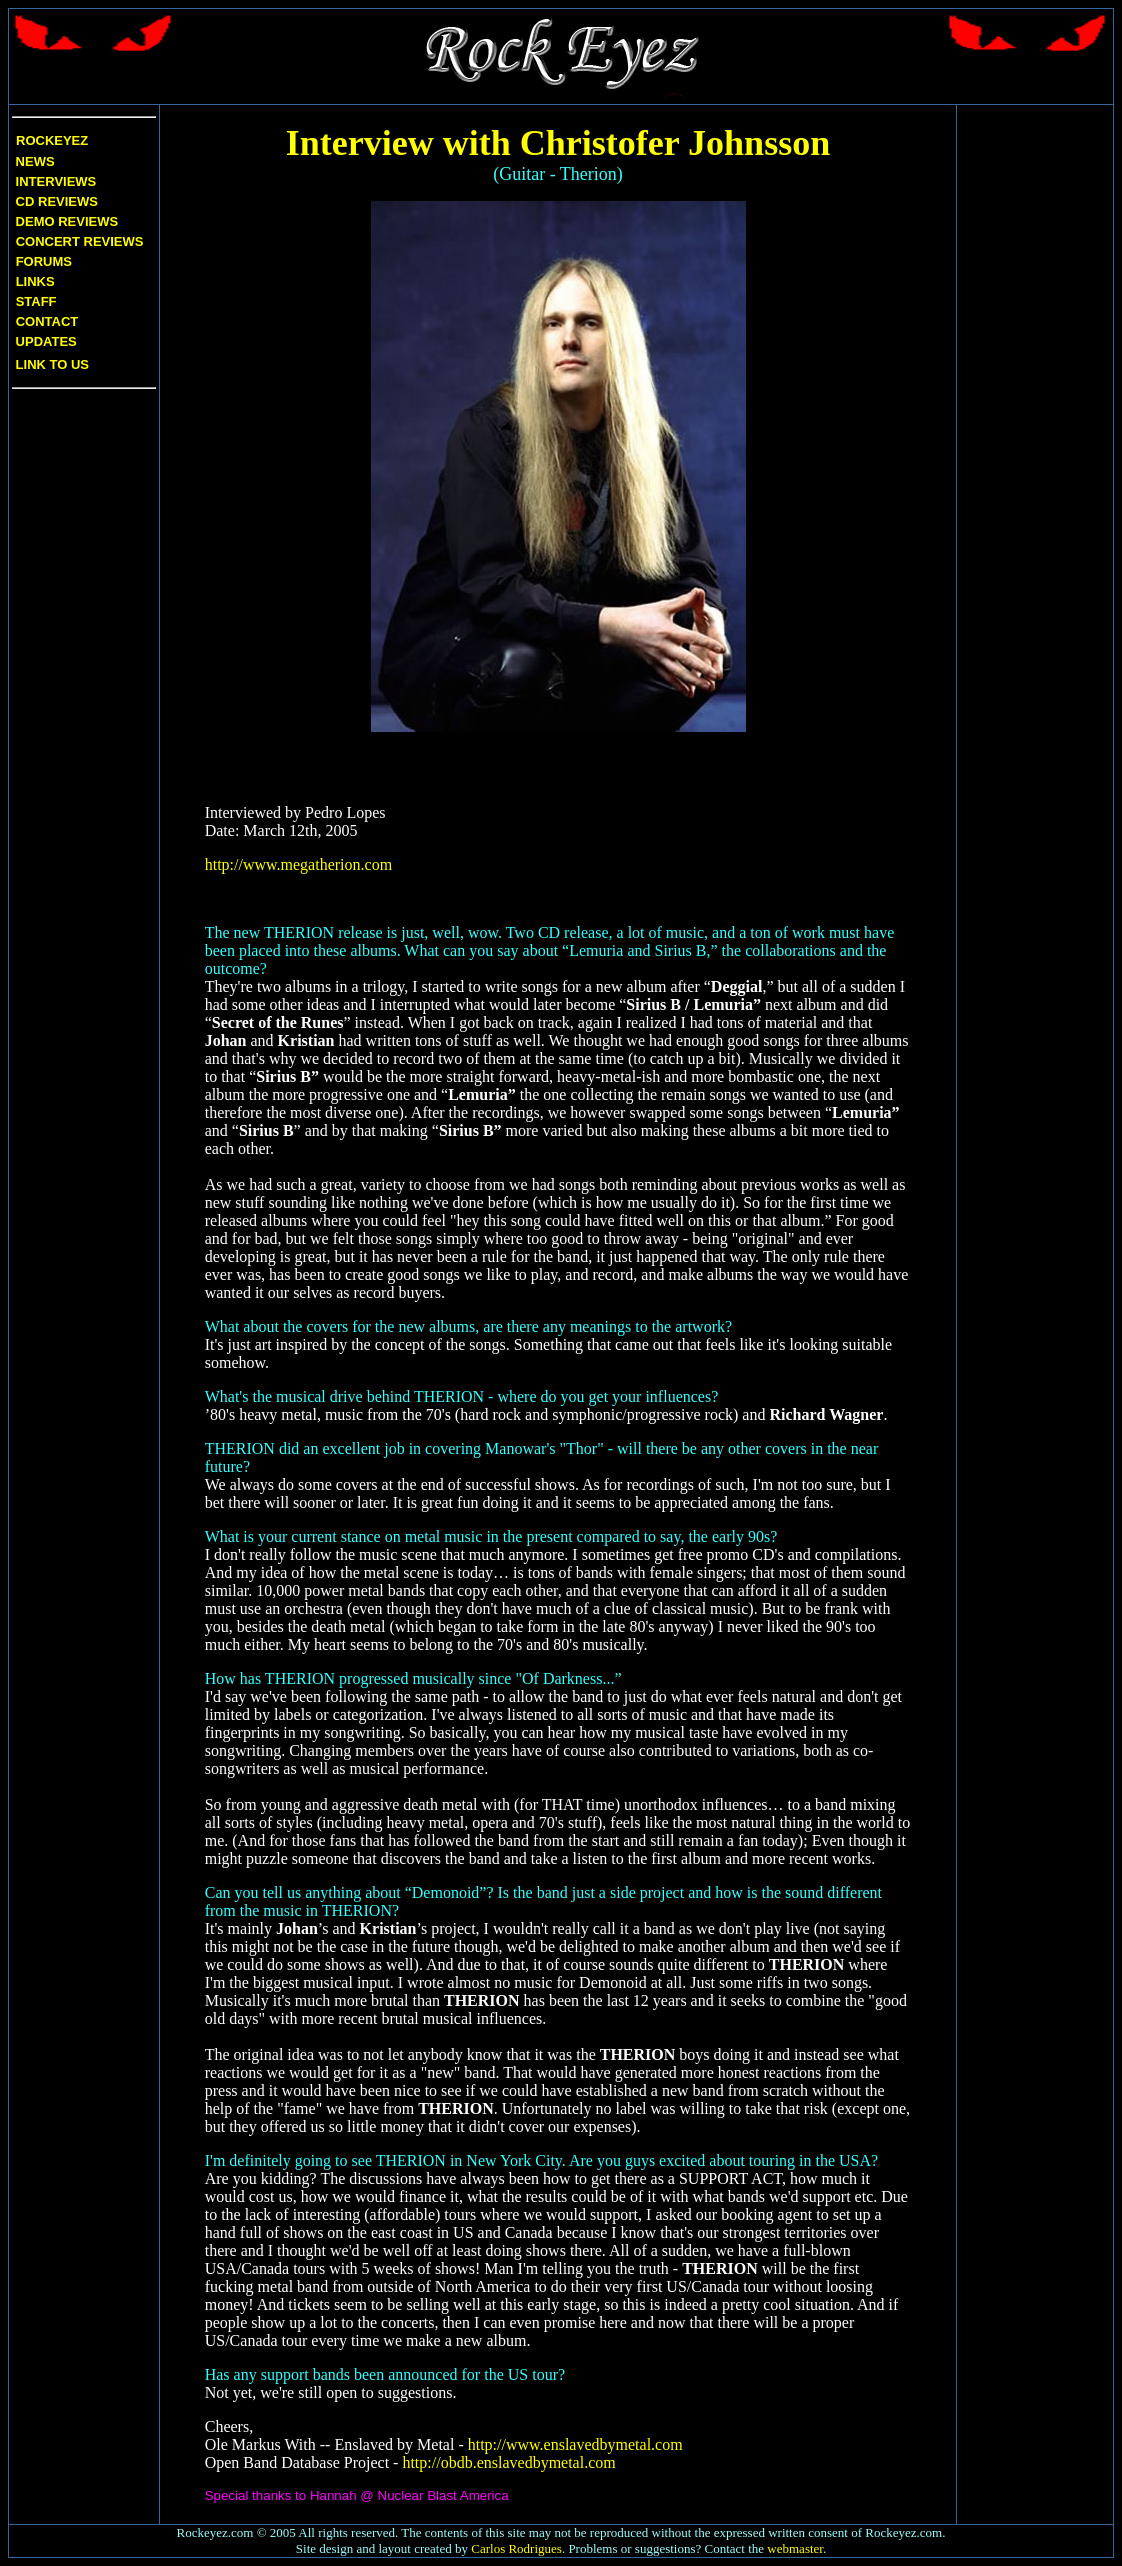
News (33, 161)
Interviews (54, 181)
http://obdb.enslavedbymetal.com (508, 2462)
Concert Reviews (80, 241)
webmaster (795, 2548)
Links (35, 281)
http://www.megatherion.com (298, 864)
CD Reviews (55, 201)
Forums (44, 261)
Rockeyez (52, 140)
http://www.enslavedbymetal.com (575, 2444)
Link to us (50, 364)
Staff (36, 301)
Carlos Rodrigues (516, 2548)
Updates (44, 341)
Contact (47, 321)
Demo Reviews (65, 221)
